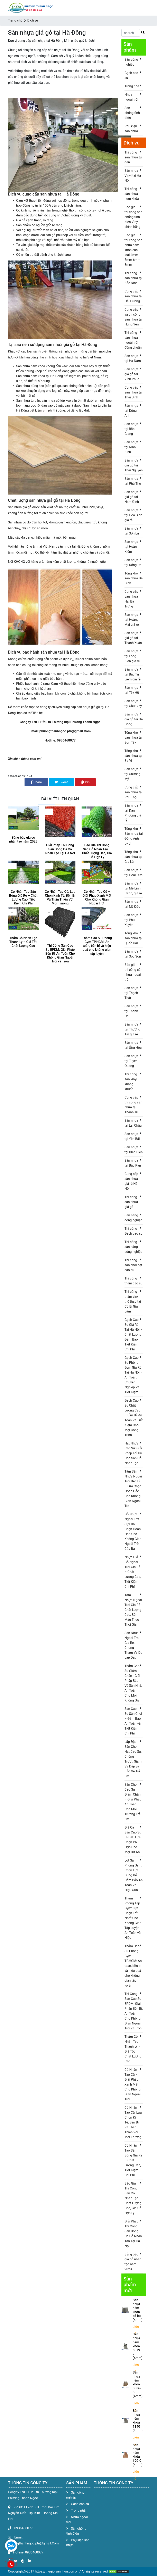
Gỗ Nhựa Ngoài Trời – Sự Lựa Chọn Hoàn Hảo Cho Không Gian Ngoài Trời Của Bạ (133, 1531)
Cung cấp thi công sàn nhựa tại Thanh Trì (133, 1104)
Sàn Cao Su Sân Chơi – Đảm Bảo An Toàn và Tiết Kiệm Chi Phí (133, 1721)
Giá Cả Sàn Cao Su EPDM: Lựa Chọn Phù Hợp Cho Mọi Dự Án (132, 1839)
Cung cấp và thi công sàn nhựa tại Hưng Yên (133, 317)
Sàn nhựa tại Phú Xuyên (131, 920)
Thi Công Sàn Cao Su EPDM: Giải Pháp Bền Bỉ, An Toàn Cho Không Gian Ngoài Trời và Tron (60, 953)
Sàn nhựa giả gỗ (19, 507)
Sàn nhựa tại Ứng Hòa (133, 1045)
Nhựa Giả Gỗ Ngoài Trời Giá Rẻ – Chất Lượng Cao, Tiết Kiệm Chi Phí (132, 1572)
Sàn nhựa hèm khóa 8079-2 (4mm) (137, 2346)
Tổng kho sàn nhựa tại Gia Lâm (133, 857)
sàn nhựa (66, 351)
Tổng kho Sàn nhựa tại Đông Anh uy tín (133, 836)
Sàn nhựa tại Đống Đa (132, 562)
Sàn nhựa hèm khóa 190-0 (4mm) (137, 2455)
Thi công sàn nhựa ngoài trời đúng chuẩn (133, 340)
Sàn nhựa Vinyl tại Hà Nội (132, 175)
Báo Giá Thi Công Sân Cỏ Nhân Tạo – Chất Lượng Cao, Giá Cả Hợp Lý (97, 851)
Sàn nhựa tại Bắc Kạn (132, 1163)
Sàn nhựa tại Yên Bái (132, 1136)
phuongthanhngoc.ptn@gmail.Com (65, 731)
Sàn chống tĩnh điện (132, 113)
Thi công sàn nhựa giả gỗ (131, 1202)
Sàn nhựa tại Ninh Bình (131, 447)
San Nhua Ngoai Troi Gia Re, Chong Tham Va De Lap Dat (133, 1645)
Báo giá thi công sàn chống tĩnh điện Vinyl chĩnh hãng (133, 217)
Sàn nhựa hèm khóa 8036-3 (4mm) (137, 2384)
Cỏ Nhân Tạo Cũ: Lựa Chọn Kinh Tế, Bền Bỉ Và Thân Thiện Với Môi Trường (60, 897)
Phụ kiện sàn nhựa (131, 128)
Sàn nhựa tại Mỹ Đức (132, 904)
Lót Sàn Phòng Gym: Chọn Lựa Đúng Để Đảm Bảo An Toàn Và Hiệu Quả (133, 1875)
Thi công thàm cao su (133, 1280)
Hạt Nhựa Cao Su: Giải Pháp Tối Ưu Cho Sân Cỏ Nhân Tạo (133, 1453)
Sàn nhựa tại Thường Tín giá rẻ (132, 1029)
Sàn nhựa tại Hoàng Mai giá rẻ (131, 620)
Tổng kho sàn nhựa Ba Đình (133, 578)
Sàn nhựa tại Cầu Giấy (133, 703)
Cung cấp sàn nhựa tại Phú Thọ (133, 792)
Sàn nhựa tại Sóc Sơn (132, 954)
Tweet (61, 782)
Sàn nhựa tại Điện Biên (133, 1149)
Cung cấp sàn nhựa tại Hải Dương (133, 296)
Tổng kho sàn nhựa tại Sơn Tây (133, 737)
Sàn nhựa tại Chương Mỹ (132, 774)
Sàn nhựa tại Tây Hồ (131, 690)
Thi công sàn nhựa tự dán (133, 157)
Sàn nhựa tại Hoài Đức (133, 872)
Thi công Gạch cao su (133, 1231)
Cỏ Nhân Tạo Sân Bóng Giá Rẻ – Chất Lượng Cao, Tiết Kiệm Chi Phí (23, 897)
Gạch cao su (131, 75)
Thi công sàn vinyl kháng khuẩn (130, 1081)
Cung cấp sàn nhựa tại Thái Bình (133, 392)
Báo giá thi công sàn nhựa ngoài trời (133, 972)
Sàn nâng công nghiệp (133, 1217)
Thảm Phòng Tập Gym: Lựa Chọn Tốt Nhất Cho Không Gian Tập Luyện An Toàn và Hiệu (132, 1918)
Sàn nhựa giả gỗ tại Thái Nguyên (133, 465)
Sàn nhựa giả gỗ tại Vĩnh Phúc (131, 374)
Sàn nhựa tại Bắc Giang (131, 429)
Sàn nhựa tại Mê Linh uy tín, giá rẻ (133, 888)
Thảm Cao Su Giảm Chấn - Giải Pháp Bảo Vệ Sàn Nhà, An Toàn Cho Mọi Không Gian (133, 1683)
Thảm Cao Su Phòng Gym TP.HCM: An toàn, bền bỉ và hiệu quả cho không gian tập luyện (97, 946)
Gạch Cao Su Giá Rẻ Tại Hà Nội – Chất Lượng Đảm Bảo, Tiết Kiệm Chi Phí (133, 1334)
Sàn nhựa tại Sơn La (131, 531)
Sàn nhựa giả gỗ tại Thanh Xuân (133, 638)
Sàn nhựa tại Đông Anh (131, 410)
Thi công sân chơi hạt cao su (133, 1265)
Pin (85, 782)
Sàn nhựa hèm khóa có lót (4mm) (137, 2310)
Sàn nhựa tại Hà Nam (132, 358)
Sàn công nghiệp (131, 62)
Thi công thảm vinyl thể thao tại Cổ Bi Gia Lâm (132, 1301)
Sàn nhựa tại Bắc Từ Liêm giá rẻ (132, 674)
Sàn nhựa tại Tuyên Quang (131, 1061)
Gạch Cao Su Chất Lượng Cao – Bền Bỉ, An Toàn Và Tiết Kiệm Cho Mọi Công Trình (133, 1418)
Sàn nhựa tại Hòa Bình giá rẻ (133, 515)
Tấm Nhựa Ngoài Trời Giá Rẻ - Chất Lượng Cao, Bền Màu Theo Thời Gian (133, 1609)
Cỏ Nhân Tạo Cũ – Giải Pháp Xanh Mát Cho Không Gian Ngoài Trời (97, 897)
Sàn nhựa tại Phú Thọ (132, 481)
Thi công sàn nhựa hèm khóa (131, 194)
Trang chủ (15, 20)
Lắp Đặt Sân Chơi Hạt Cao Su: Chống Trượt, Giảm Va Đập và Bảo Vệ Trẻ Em (133, 1759)
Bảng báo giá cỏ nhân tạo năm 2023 (23, 839)
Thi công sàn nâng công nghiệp (133, 1247)
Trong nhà (131, 86)
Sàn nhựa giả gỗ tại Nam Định (131, 497)
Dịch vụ (32, 20)
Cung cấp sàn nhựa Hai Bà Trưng (131, 599)
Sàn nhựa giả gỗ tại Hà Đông (133, 719)
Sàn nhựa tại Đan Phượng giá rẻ (132, 813)
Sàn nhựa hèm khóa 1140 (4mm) (137, 2420)
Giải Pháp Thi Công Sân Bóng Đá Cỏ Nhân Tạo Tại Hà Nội (60, 849)
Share (36, 782)
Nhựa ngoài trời (131, 97)
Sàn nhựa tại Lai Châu (133, 1123)
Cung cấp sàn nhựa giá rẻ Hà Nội (131, 1181)
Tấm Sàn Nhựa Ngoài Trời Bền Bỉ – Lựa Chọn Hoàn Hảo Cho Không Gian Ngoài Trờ (133, 1488)
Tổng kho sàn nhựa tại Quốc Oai (133, 938)
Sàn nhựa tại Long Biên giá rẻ (132, 656)
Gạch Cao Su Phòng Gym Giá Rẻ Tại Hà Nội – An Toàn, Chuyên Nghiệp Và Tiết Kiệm (133, 1375)
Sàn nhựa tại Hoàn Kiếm (131, 547)
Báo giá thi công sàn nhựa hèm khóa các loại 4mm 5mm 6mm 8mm (133, 250)
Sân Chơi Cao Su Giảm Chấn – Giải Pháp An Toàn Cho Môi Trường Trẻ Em (132, 1802)
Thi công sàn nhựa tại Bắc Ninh (133, 278)
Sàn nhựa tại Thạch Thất (131, 993)
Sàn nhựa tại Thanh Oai (131, 1011)
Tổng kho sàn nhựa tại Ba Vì (133, 756)
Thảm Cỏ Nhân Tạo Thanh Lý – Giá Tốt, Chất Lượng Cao (23, 942)
